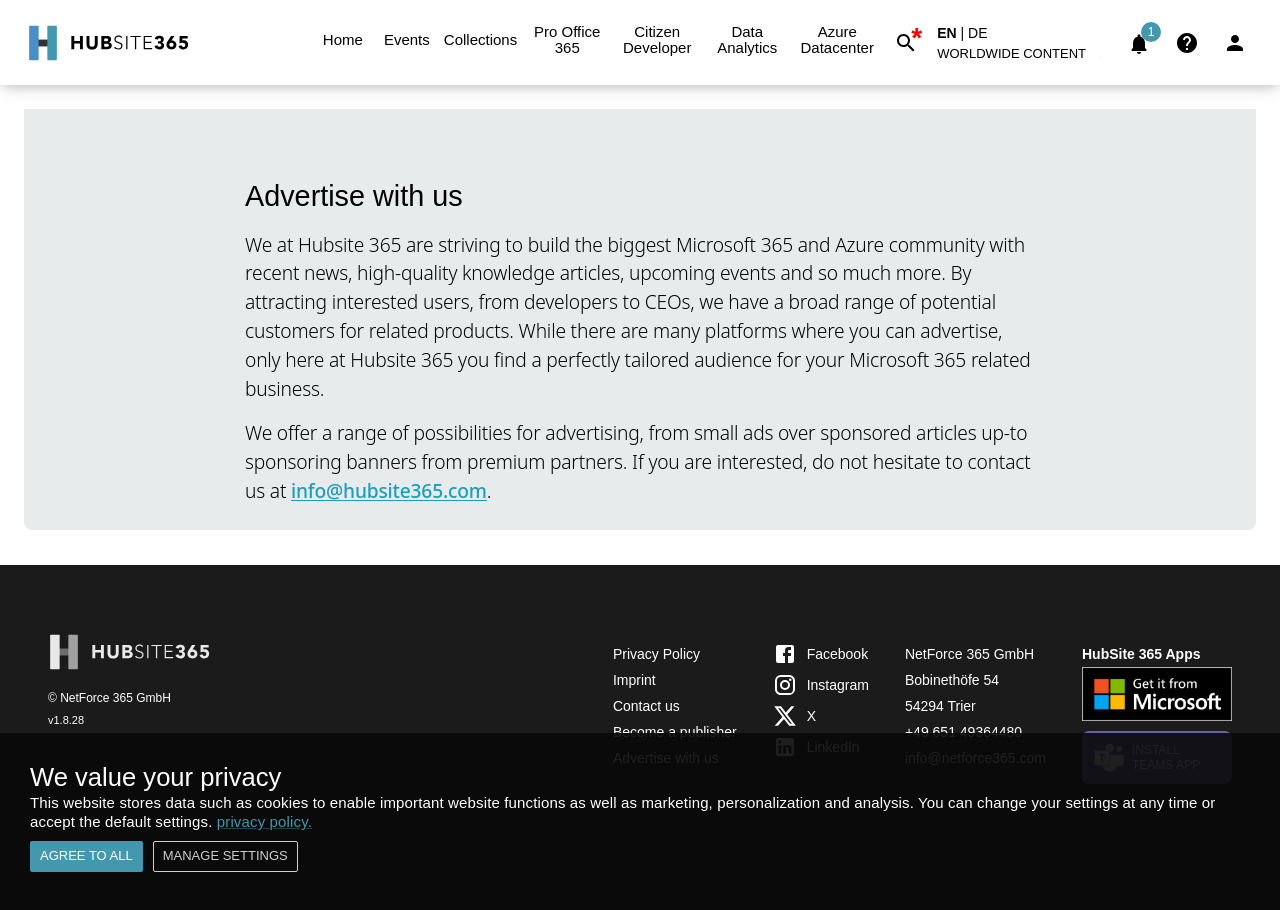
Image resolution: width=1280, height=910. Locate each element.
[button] (1023, 57)
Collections (480, 40)
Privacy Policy (656, 654)
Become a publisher (675, 732)
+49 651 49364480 (963, 732)
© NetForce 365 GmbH (109, 698)
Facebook (820, 654)
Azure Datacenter (837, 40)
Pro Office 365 (567, 40)
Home (343, 40)
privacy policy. (264, 821)
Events (407, 40)
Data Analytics (747, 40)
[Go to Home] (106, 43)
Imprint (634, 680)
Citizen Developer (657, 40)
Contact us (646, 706)
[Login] (1235, 43)
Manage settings (225, 856)
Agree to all (86, 856)
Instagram (821, 685)
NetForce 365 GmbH (969, 654)
